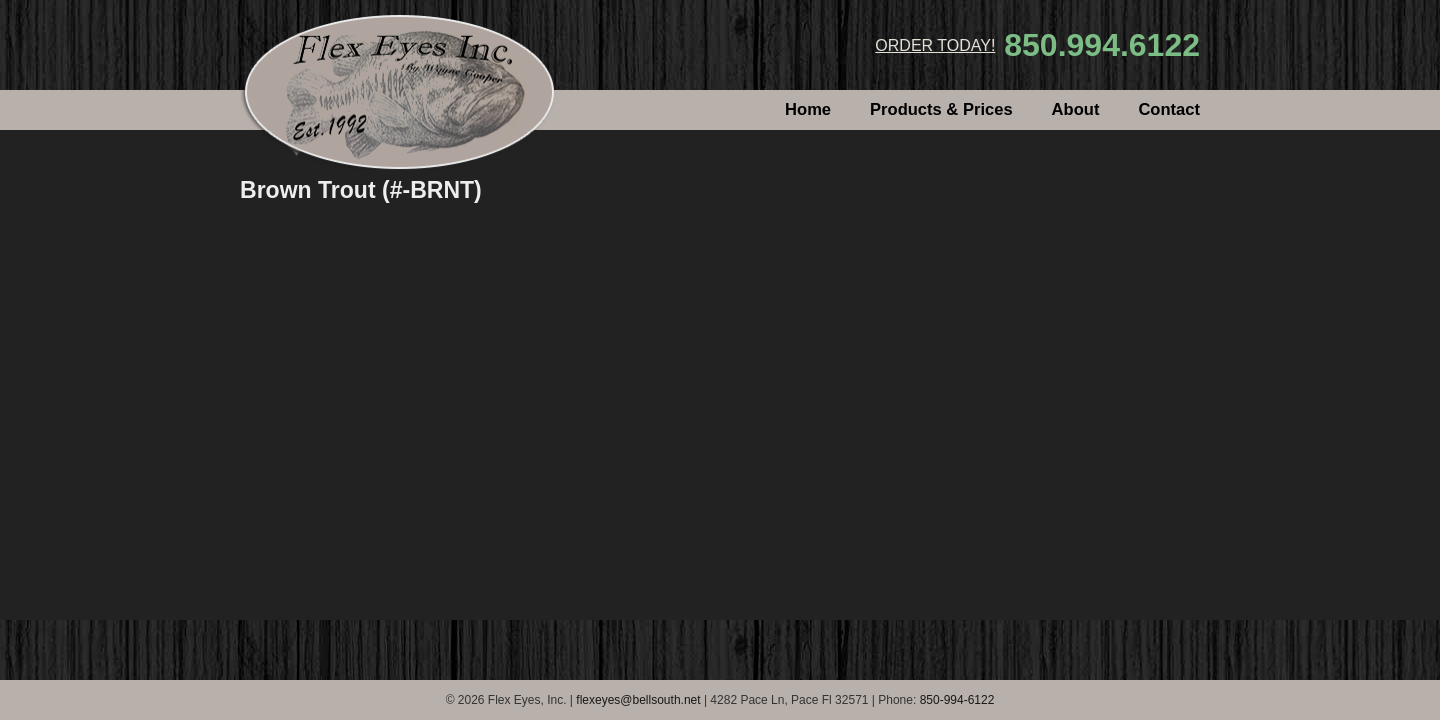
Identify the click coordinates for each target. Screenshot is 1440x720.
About (1076, 109)
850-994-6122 (957, 700)
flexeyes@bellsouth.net (638, 700)
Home (808, 109)
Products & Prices (941, 109)
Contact (1169, 109)
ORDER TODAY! (935, 45)
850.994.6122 (1102, 45)
